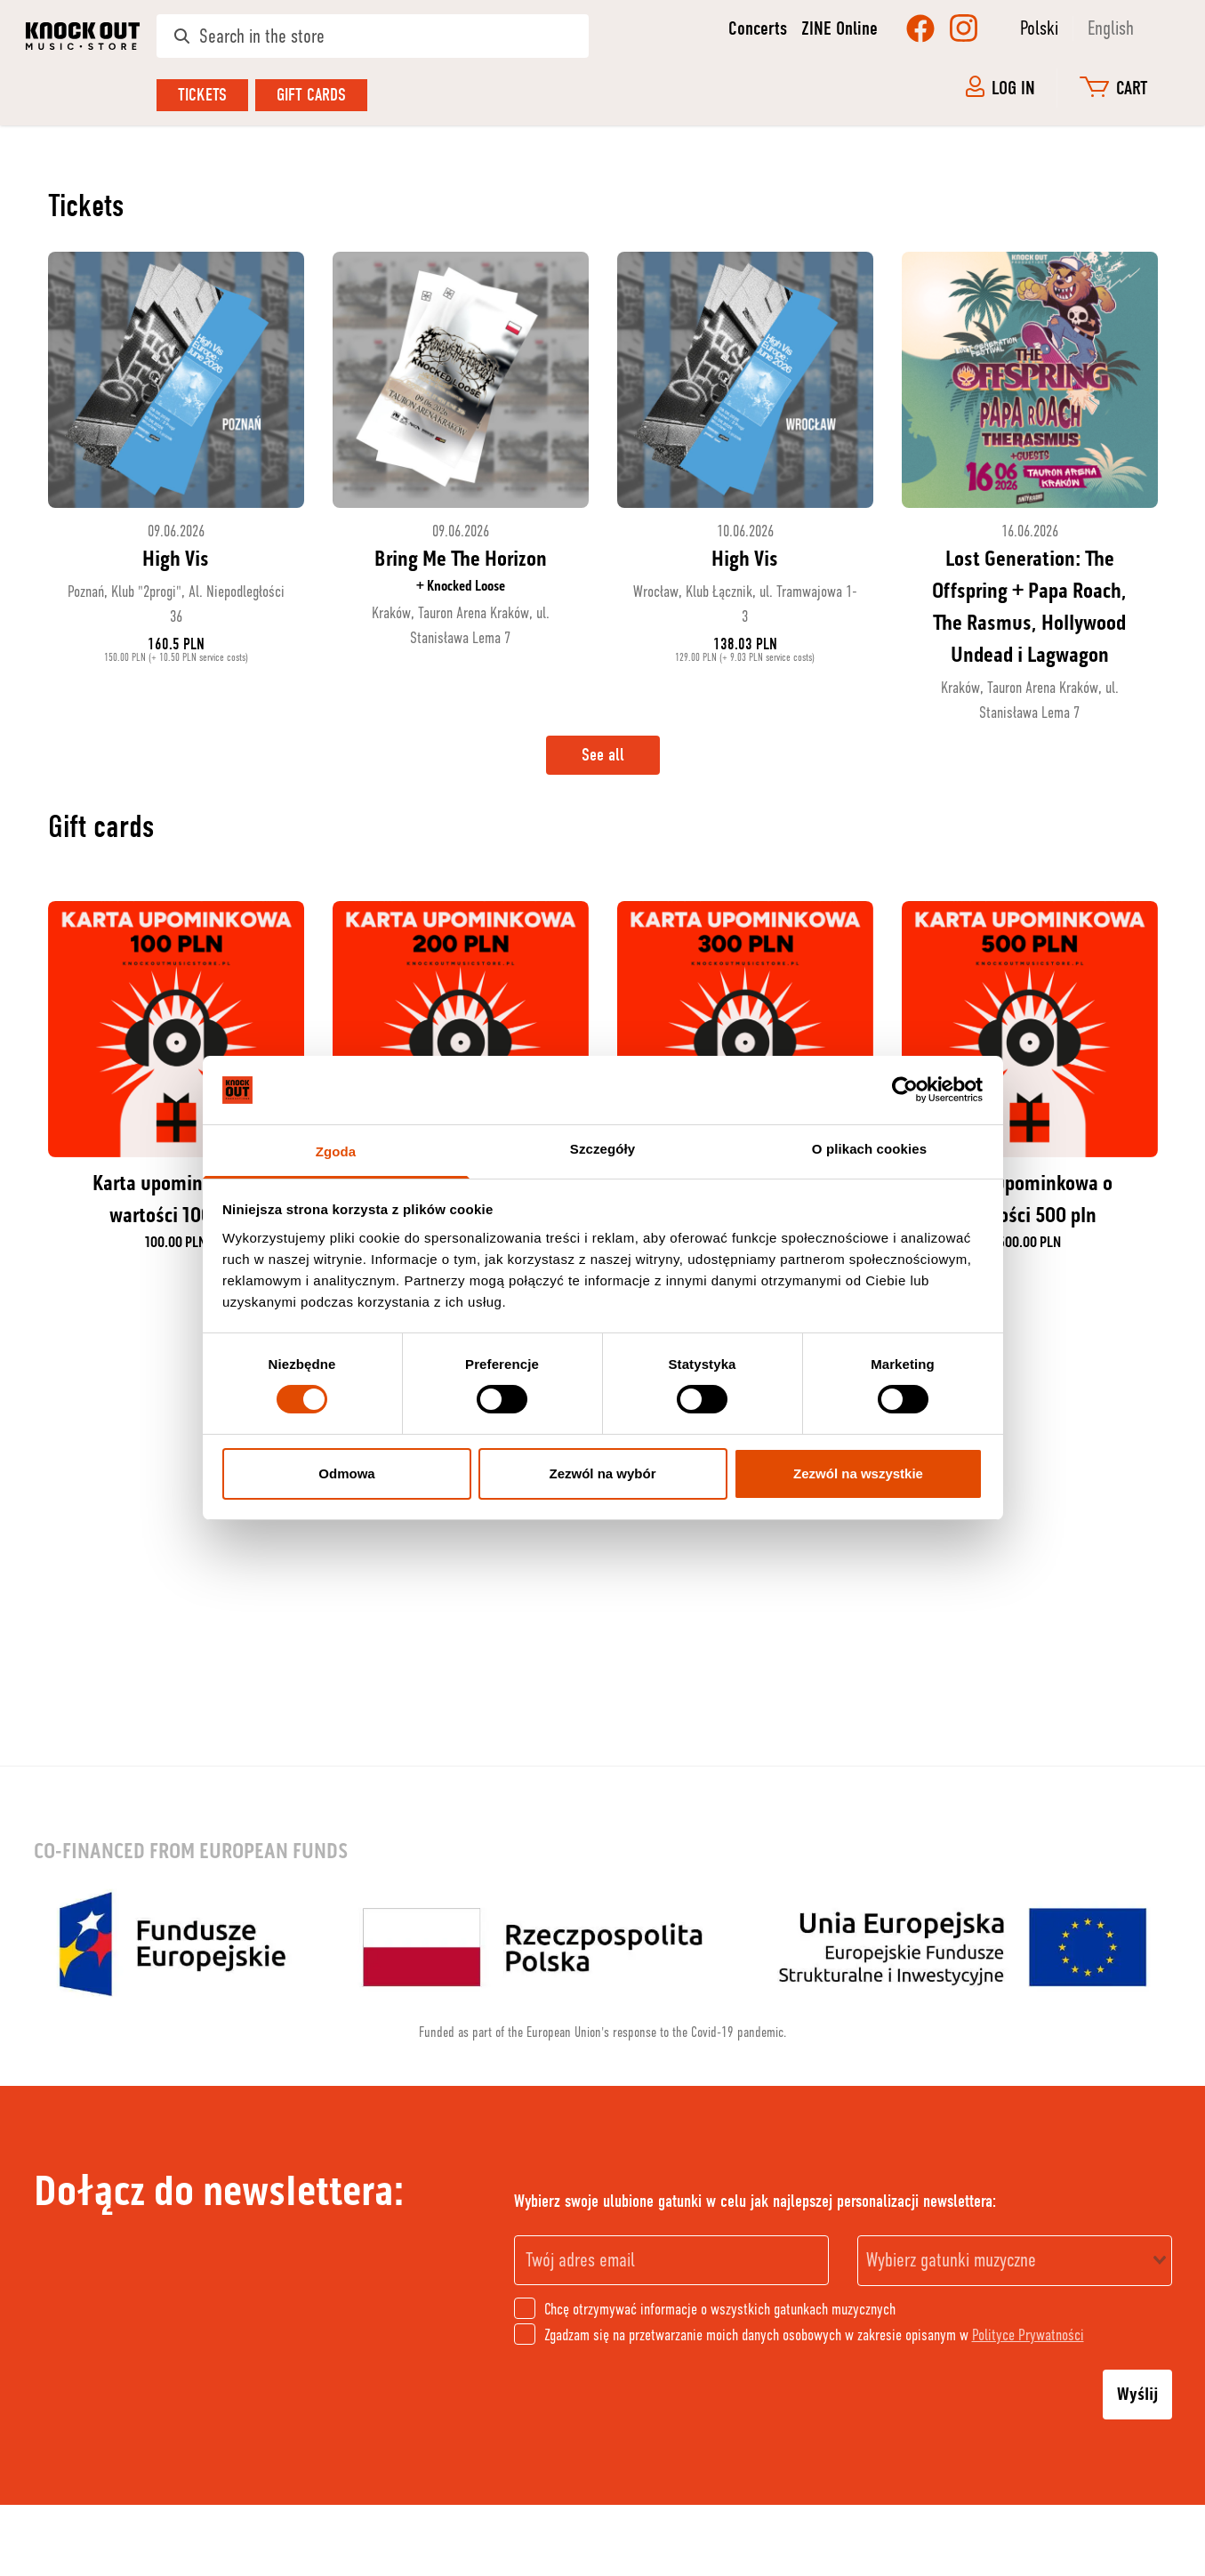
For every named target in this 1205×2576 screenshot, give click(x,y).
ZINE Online (839, 28)
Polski (1039, 28)
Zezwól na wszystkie (858, 1473)
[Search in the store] (373, 36)
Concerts (757, 28)
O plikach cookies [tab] (869, 1148)
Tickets (202, 95)
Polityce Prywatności (1028, 2335)
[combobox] (1014, 2260)
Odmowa (346, 1473)
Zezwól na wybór (602, 1473)
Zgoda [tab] (336, 1151)
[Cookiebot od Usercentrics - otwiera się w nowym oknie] (905, 1089)
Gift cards (311, 95)
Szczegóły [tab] (602, 1148)
